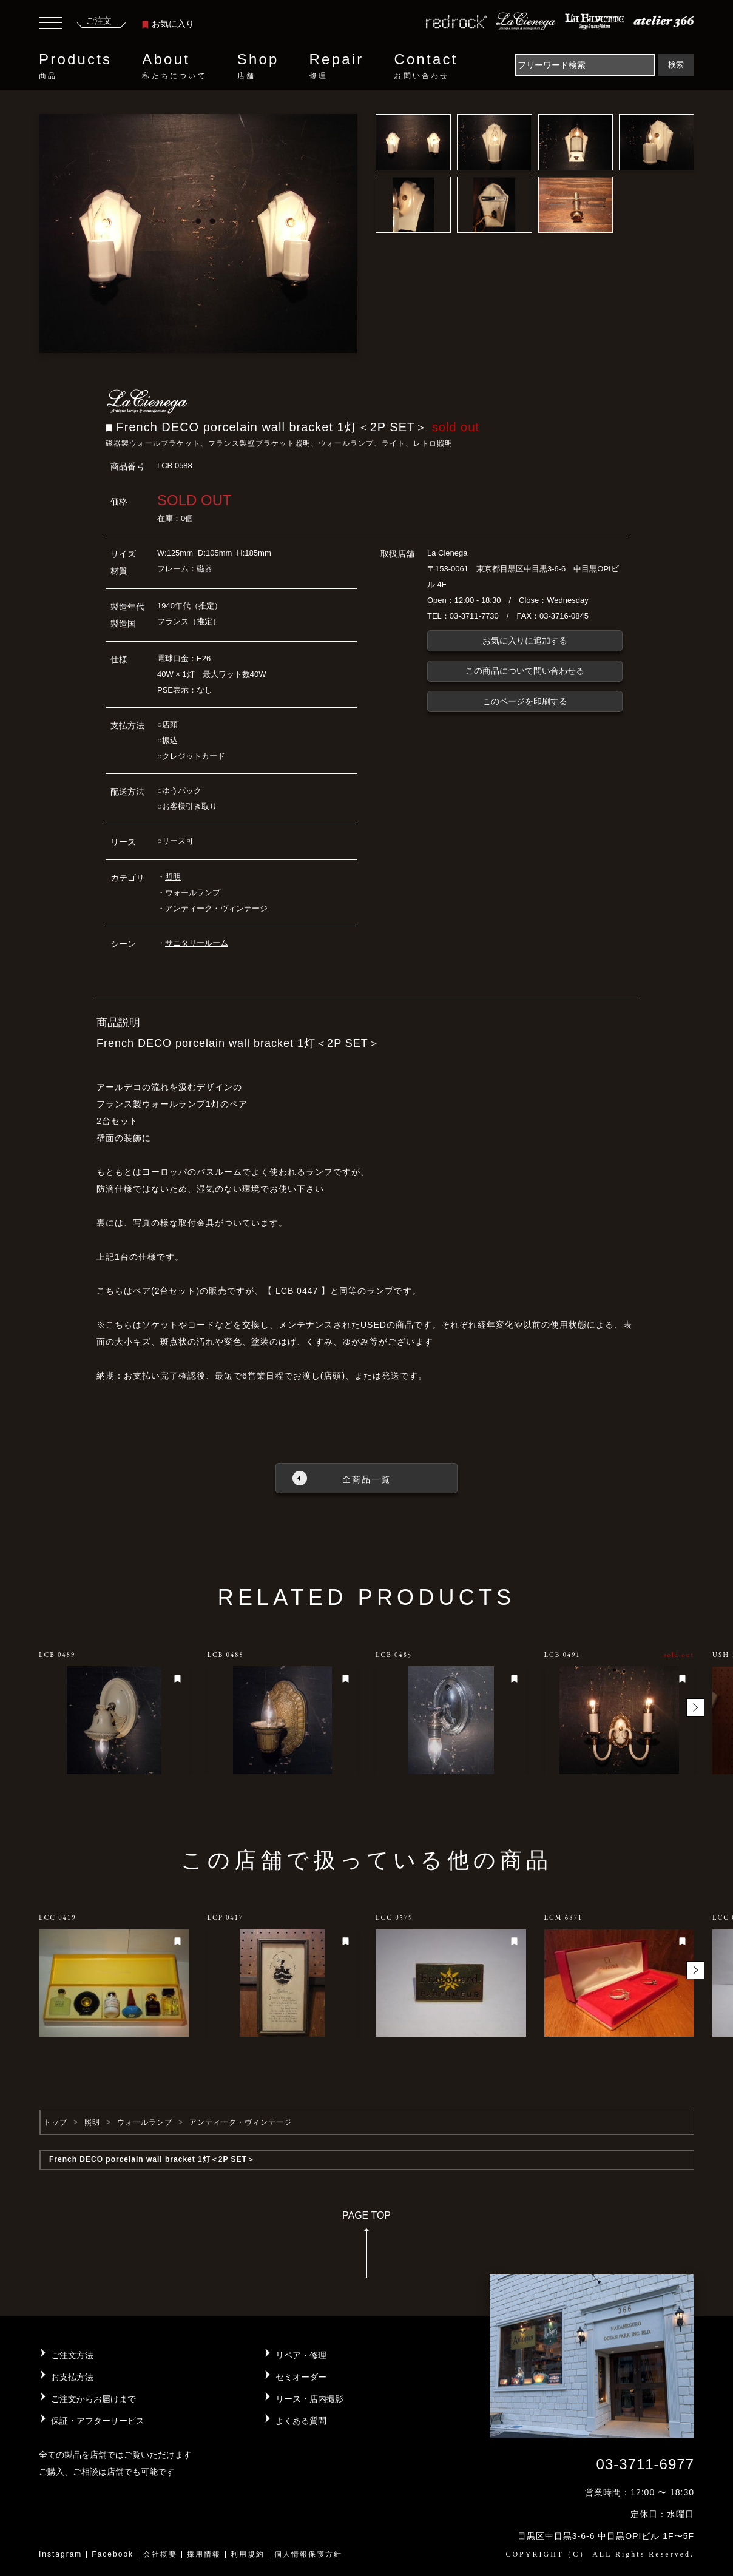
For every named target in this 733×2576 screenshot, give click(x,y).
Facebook (112, 2554)
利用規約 (248, 2554)
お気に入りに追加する (524, 640)
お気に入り (168, 24)
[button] (695, 1707)
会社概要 (160, 2554)
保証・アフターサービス (97, 2421)
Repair (336, 66)
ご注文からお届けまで (93, 2399)
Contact (426, 66)
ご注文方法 (72, 2355)
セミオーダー (300, 2377)
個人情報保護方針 (308, 2554)
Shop (258, 66)
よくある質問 (300, 2421)
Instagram (60, 2554)
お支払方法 (72, 2377)
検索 (676, 64)
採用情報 (204, 2554)
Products (75, 66)
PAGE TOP (366, 2248)
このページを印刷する (524, 701)
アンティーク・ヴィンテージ (216, 908)
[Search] (585, 65)
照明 (173, 876)
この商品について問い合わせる (524, 671)
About (174, 66)
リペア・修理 (300, 2355)
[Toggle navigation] (50, 24)
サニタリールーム (196, 942)
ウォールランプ (192, 892)
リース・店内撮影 (309, 2399)
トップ (55, 2122)
